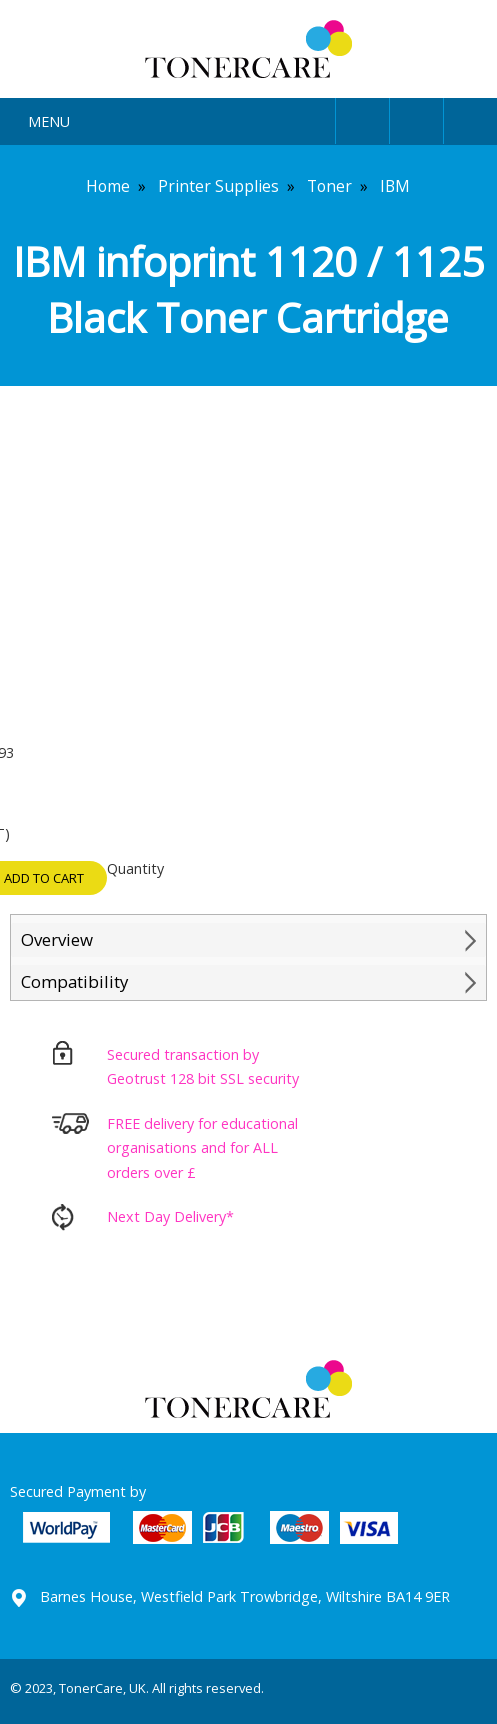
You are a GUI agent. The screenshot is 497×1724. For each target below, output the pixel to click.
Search (416, 117)
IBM (395, 186)
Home (108, 186)
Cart (470, 117)
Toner (329, 186)
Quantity (135, 868)
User (362, 117)
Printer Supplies (218, 186)
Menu (49, 121)
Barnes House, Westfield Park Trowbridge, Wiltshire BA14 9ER (245, 1596)
